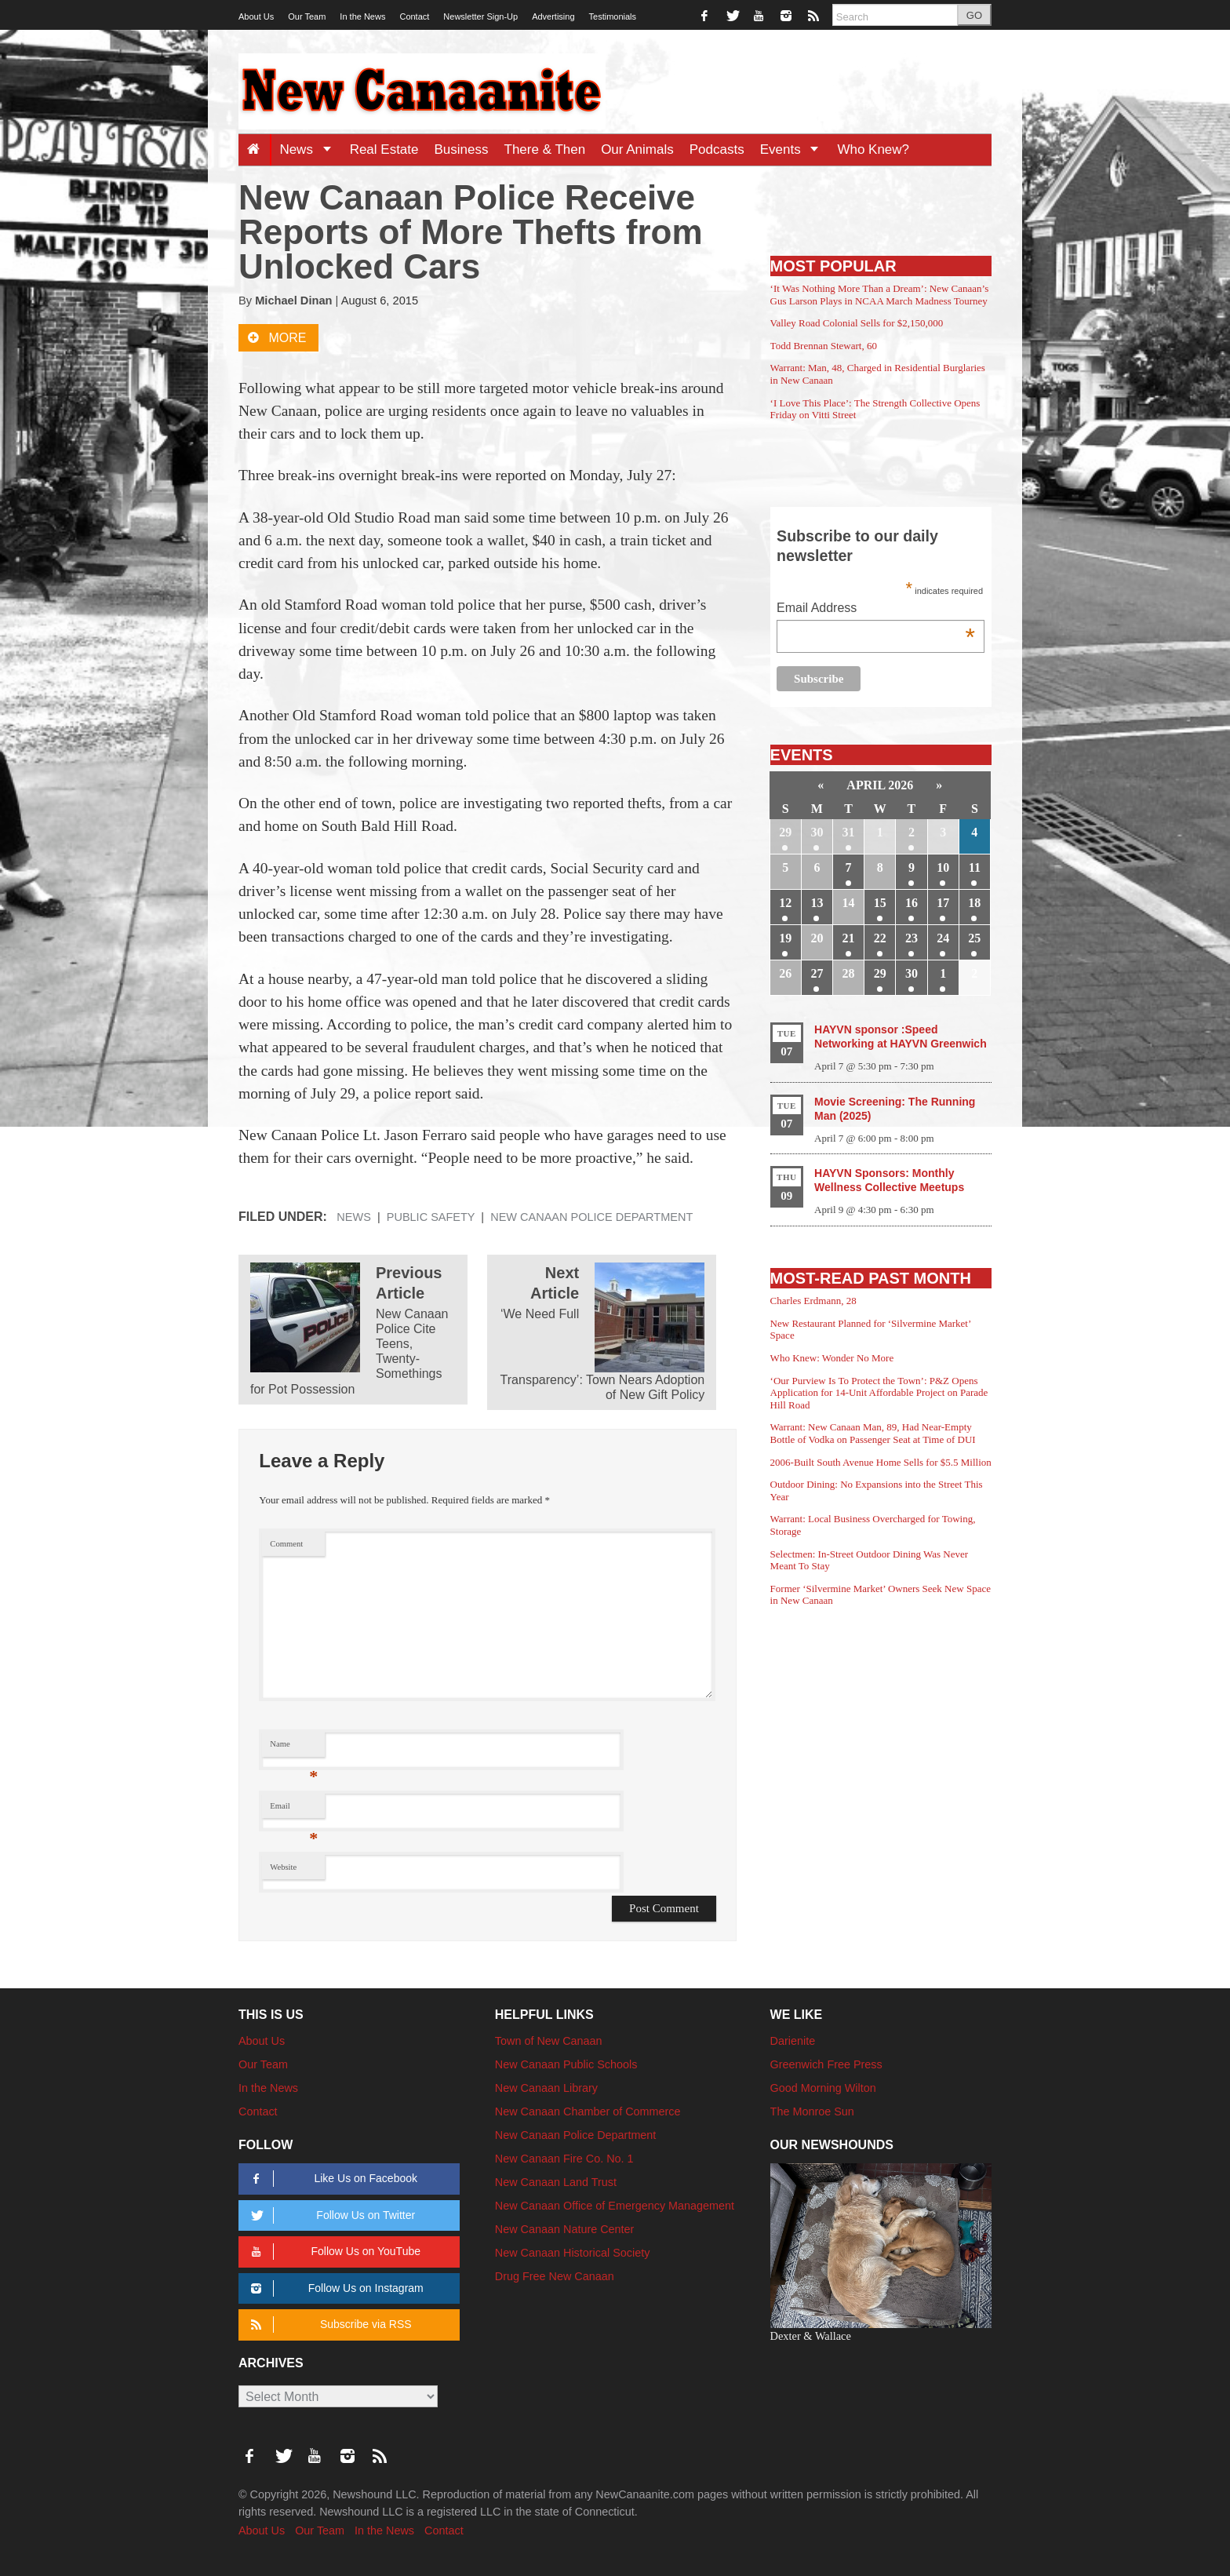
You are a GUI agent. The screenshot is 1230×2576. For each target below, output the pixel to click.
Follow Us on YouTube (333, 2251)
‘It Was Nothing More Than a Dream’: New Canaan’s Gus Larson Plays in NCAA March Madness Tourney (879, 294)
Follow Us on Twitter (330, 2215)
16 (911, 902)
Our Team (307, 16)
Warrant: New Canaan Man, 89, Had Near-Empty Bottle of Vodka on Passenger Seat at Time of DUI (873, 1433)
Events (795, 149)
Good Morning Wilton (823, 2088)
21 (848, 938)
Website (283, 1867)
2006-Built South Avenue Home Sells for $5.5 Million (881, 1462)
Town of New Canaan (548, 2041)
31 (848, 832)
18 (974, 902)
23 (911, 938)
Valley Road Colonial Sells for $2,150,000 (857, 323)
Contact (414, 16)
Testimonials (613, 16)
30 (816, 832)
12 (785, 902)
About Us (256, 16)
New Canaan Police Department (591, 1217)
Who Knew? (873, 149)
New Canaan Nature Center (565, 2229)
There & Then (545, 149)
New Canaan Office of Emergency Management (614, 2205)
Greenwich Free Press (826, 2064)
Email (294, 1810)
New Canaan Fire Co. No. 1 (564, 2158)
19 (785, 938)
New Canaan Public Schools (566, 2064)
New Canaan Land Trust (556, 2182)
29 (785, 832)
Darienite (793, 2041)
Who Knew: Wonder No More (832, 1358)
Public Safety (431, 1217)
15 (880, 902)
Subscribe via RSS (328, 2324)
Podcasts (717, 149)
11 (975, 867)
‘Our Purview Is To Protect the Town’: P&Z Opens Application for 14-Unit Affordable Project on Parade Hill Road (879, 1393)
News (310, 149)
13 (816, 902)
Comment (286, 1543)
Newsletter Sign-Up (480, 16)
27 (816, 973)
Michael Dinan (293, 300)
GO (974, 15)
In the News (362, 16)
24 (943, 938)
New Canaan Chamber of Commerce (588, 2111)
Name (294, 1748)
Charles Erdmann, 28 (813, 1300)
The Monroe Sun (812, 2111)
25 (974, 938)
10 (943, 867)
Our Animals (637, 149)
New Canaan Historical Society (572, 2252)
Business (462, 149)
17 (943, 902)
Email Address (876, 609)
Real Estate (384, 149)
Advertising (553, 16)
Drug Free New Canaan (554, 2276)
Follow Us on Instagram (335, 2288)
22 (880, 938)
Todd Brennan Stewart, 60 (823, 346)
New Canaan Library (546, 2088)
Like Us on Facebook (331, 2178)
